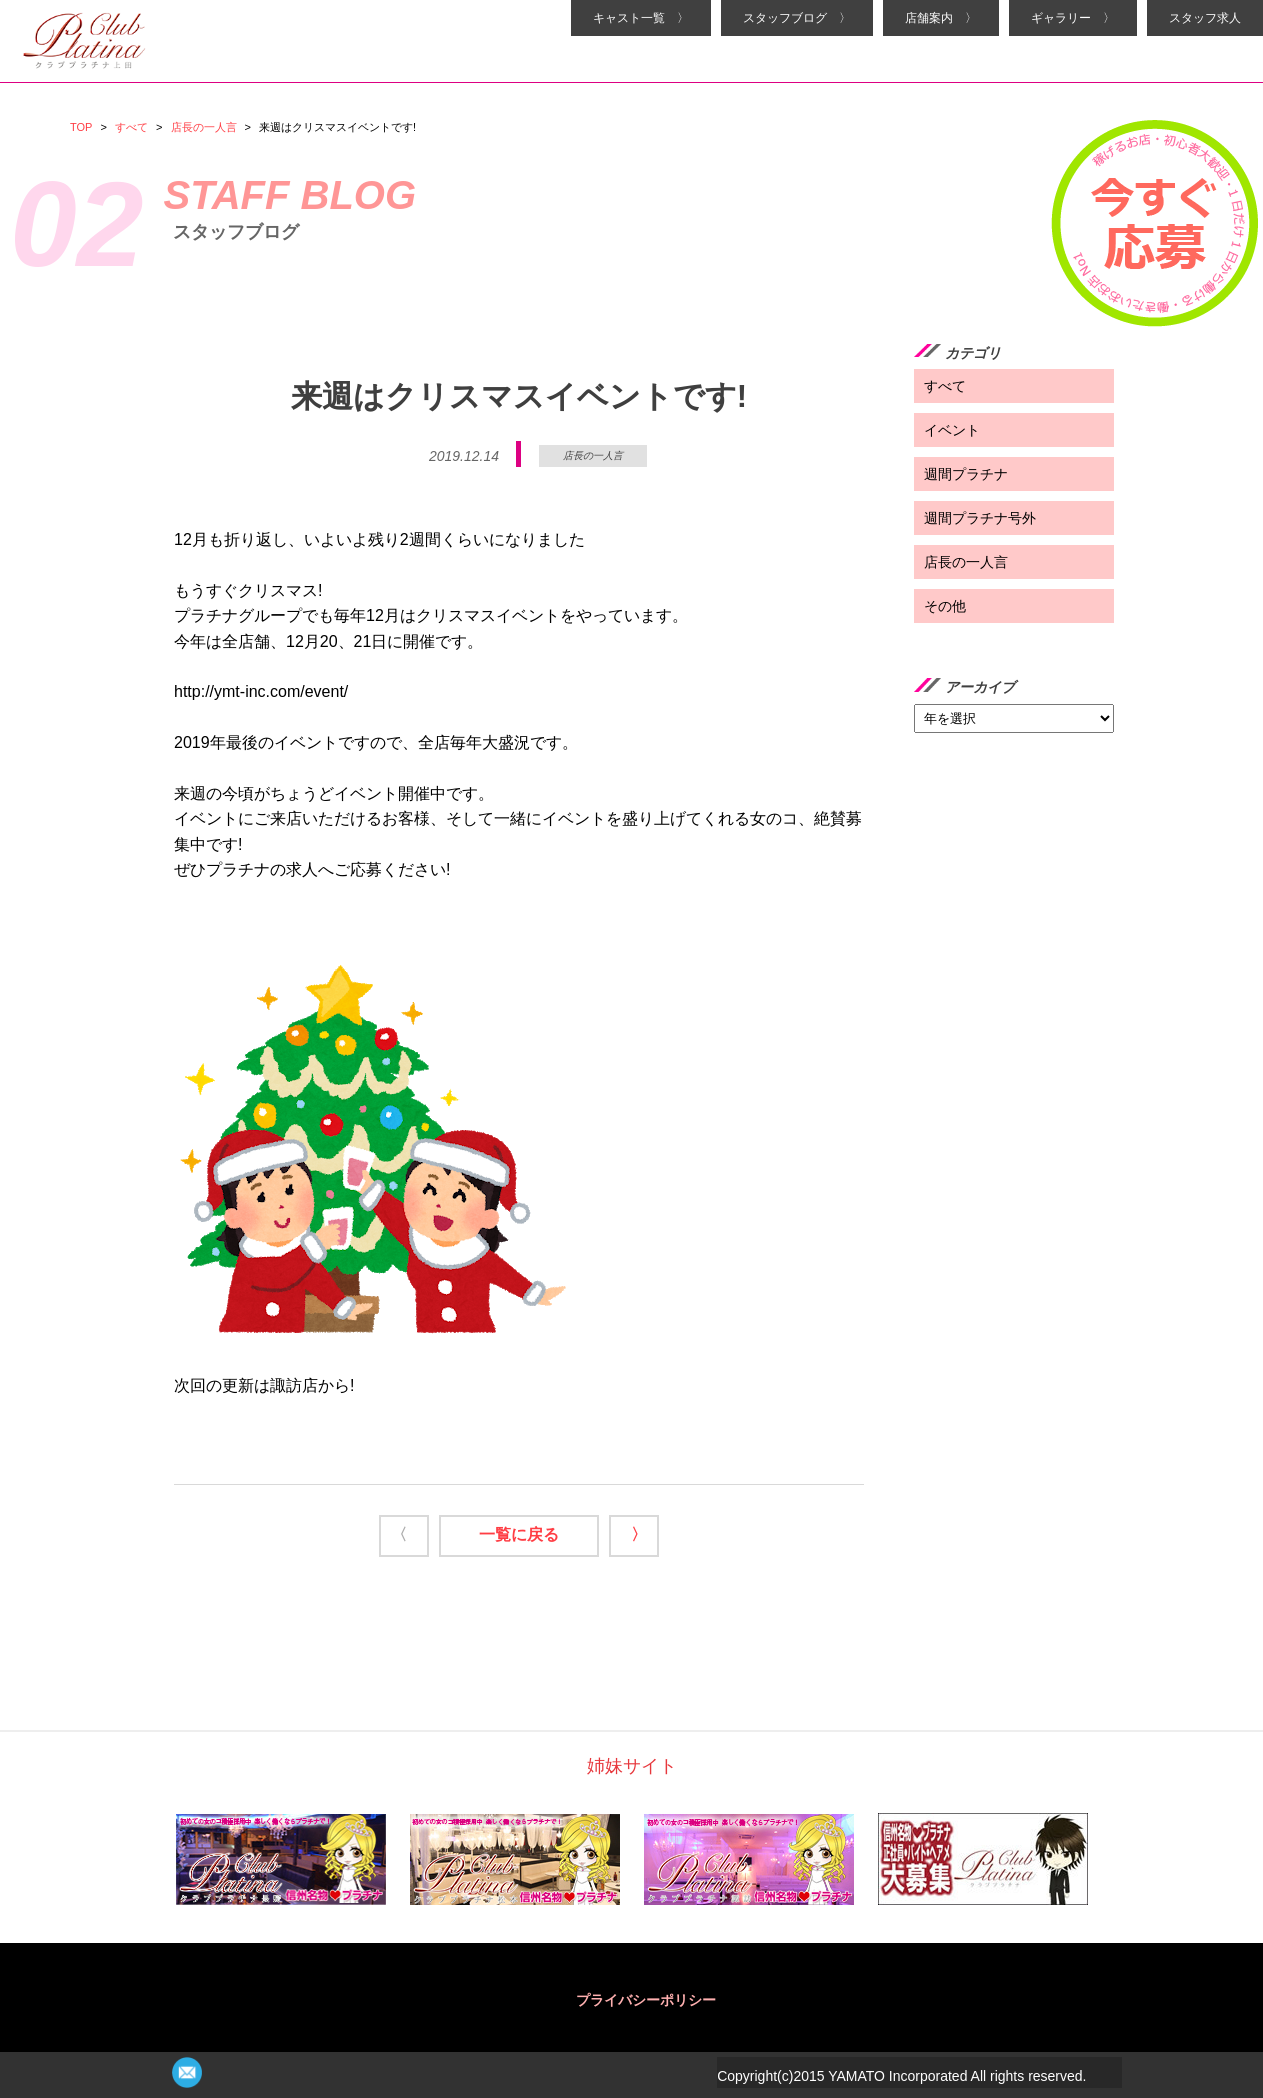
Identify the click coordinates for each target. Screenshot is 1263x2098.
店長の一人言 (204, 127)
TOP (81, 127)
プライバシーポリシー (646, 2000)
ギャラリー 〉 (1073, 18)
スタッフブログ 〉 (797, 18)
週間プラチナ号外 (980, 518)
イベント (952, 430)
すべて (131, 127)
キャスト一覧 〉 (641, 18)
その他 (945, 606)
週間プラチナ (966, 474)
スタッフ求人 (1205, 18)
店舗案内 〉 (941, 18)
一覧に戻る (519, 1534)
